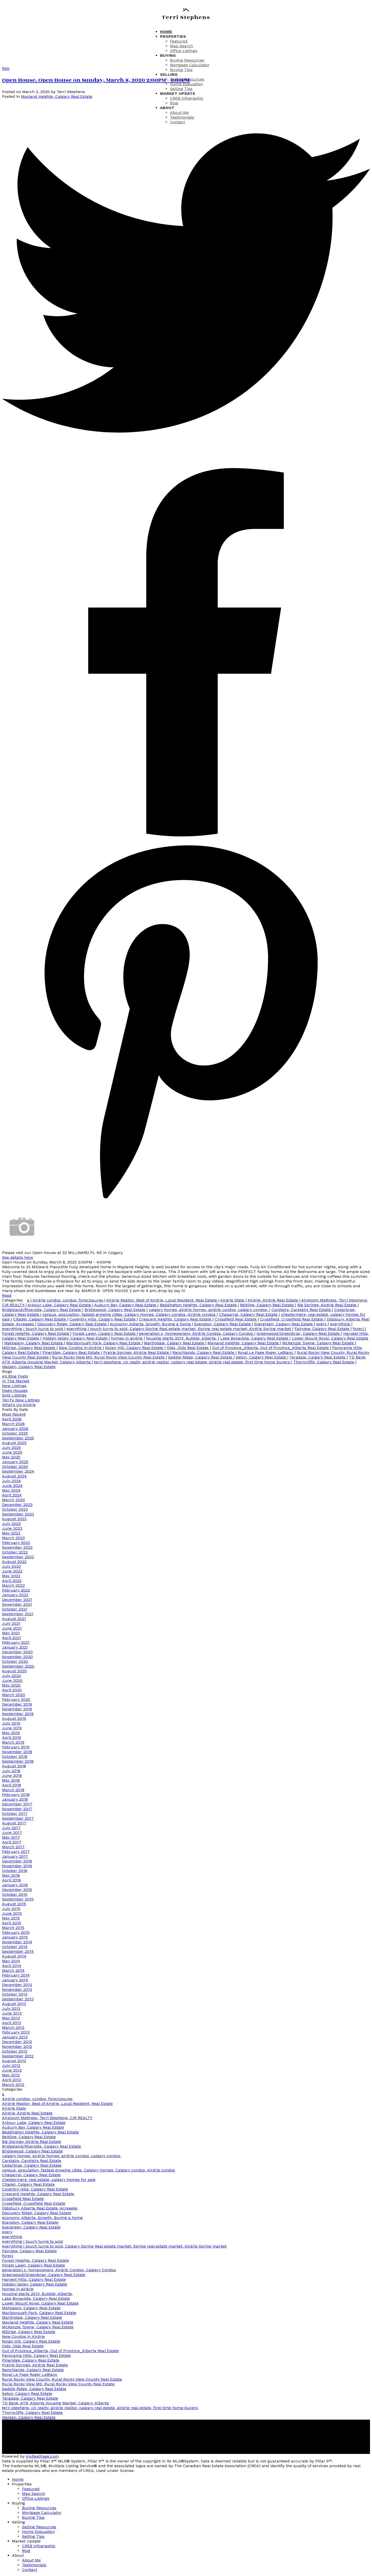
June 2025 (12, 1452)
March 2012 (13, 2084)
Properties (173, 36)
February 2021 (16, 1642)
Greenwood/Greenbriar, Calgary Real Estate (298, 1333)
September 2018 (18, 1761)
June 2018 (12, 1775)
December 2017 (17, 1804)
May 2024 (11, 1490)
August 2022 (14, 1561)
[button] (25, 2428)
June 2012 (12, 2070)
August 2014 (14, 1956)
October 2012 (14, 2051)
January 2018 (15, 1799)
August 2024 (14, 1476)
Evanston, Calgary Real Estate (223, 1324)
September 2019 (18, 1713)
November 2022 (17, 1547)
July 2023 (11, 1523)
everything (340, 1324)
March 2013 (13, 2027)
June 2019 (12, 1728)
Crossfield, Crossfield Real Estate (292, 1319)
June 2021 (12, 1628)
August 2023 (14, 1518)
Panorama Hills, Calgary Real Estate (36, 2355)
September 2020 (18, 1666)
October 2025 (15, 1433)
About (167, 107)
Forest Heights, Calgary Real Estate (36, 1333)
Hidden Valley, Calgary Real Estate (75, 1338)
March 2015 (13, 1927)
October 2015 (14, 1894)
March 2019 (13, 1742)
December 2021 (17, 1599)
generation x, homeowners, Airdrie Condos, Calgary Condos (196, 1333)
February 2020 (16, 1699)
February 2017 (16, 1851)
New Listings (14, 1385)
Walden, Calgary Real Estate (29, 1366)
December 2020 (17, 1652)
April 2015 (11, 1922)
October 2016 (14, 1870)
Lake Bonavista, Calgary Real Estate (255, 1338)
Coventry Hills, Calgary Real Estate (103, 1319)
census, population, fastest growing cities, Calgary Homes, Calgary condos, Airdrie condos (129, 1314)
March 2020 (13, 1694)
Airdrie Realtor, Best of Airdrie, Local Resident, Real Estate (162, 1300)
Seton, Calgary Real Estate (261, 1357)
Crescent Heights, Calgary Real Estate (175, 1319)
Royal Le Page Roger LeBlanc (266, 1352)
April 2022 (12, 1580)
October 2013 (14, 1994)
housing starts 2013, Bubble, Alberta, (182, 1338)
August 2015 (14, 1903)
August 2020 (14, 1671)
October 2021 (14, 1609)
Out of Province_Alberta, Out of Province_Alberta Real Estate (271, 1347)
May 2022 (11, 1575)
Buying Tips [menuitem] (181, 69)
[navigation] (186, 2524)
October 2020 (15, 1661)
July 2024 (11, 1480)
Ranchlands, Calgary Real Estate (204, 1352)
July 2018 (11, 1770)
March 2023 (13, 1537)
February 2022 (16, 1590)
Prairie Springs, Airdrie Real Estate (136, 1352)
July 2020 (11, 1675)
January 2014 (15, 1980)
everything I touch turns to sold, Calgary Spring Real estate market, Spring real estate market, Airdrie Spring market (179, 1328)
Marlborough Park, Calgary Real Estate (104, 1343)
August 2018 (14, 1766)
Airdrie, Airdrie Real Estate (273, 1300)
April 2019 (11, 1737)
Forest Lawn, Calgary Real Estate (104, 1333)
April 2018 (11, 1785)
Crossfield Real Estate (236, 1319)
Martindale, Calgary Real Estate (174, 1343)
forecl (359, 1328)
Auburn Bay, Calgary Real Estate (126, 1305)
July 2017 (11, 1827)
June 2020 (12, 1680)
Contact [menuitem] (177, 122)
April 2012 (11, 2079)
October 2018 (14, 1756)
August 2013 (14, 2003)
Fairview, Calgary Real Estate (322, 1328)
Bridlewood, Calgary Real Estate (115, 1309)
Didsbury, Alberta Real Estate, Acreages (40, 2208)
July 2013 (11, 2008)
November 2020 (17, 1656)
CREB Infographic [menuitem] (187, 98)
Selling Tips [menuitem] (181, 88)
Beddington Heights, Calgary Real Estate (199, 1305)
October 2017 (15, 1813)
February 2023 (16, 1542)
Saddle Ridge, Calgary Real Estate (201, 1357)
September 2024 (18, 1471)
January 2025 (15, 1461)
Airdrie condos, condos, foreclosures (68, 1300)
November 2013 (17, 1989)
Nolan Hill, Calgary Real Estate (134, 1347)
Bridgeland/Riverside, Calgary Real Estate (42, 1309)
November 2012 (17, 2046)
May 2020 (11, 1685)
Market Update (177, 93)
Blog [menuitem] (174, 103)
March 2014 (13, 1970)
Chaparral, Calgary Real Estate (249, 1314)
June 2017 (12, 1832)
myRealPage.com (42, 2456)
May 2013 (11, 2018)
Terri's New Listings (21, 1400)
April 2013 (11, 2022)
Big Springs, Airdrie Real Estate (327, 1305)
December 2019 (17, 1704)
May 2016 (11, 1875)
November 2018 (17, 1751)
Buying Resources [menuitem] (187, 60)
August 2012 (14, 2060)
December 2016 (17, 1861)
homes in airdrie (127, 1338)
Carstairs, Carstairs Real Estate (302, 1309)
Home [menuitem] (166, 31)
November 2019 (17, 1709)
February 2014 (16, 1975)
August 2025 (14, 1442)
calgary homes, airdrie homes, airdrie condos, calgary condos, (209, 1309)
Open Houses (15, 1390)
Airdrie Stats (233, 1300)
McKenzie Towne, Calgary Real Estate (318, 1343)
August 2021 (14, 1618)
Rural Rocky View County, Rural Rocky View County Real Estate (62, 2379)
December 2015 (17, 1889)
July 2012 (11, 2065)
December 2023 (17, 1504)
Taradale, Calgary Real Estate (318, 1357)
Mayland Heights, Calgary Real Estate (56, 96)
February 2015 (16, 1932)
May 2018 (11, 1780)
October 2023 (15, 1509)
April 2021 (11, 1637)
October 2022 (15, 1552)
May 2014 (11, 1961)
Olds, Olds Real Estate (188, 1347)
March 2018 (13, 1789)
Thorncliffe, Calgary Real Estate (324, 1362)
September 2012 (18, 2056)
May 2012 (11, 2075)
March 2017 (13, 1846)
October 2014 (15, 1946)
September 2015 (18, 1899)
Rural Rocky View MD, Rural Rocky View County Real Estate (109, 1357)
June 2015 (12, 1913)
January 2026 (15, 1428)
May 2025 (11, 1457)
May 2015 (11, 1918)
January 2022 (15, 1594)
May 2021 (11, 1633)
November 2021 (17, 1604)
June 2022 (12, 1571)
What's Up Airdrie (19, 1404)
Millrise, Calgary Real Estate (29, 1347)
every (322, 1324)
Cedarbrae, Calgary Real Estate (32, 2165)
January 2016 (15, 1884)
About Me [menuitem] (179, 112)
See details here (17, 1257)
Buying (168, 55)
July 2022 (11, 1566)
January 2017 (15, 1856)
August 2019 (14, 1718)
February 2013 (16, 2032)
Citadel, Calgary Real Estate (40, 1319)
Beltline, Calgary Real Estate (267, 1305)
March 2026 (13, 1423)
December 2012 (17, 2041)
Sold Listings (14, 1395)
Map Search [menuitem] (181, 46)
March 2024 (13, 1499)
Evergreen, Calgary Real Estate (284, 1324)
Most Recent (14, 1414)
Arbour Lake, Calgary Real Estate (60, 1305)
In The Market (15, 1381)
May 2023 (11, 1533)
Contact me (310, 2452)
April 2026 (12, 1419)
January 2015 (15, 1937)
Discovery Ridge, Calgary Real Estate (72, 1324)
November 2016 (17, 1865)
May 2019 (11, 1732)
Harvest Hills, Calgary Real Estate (34, 2279)
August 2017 (14, 1823)
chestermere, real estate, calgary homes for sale (49, 2179)
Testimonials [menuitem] (182, 117)
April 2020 (12, 1690)
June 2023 (12, 1528)
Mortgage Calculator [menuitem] (190, 65)
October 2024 (15, 1466)
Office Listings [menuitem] (183, 50)
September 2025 (18, 1438)
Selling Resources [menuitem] (187, 79)
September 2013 (18, 1999)
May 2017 (11, 1837)
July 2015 (11, 1908)
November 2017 (17, 1808)
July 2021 (11, 1623)
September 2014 (18, 1951)
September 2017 (18, 1818)
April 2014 (11, 1965)
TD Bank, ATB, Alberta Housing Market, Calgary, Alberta (55, 2403)
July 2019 (11, 1723)
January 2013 (15, 2037)
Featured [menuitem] (179, 41)
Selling (169, 74)
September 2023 (18, 1514)
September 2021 (18, 1614)
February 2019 (16, 1747)
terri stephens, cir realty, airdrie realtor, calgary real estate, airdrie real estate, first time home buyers (192, 1362)
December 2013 (17, 1984)
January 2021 (15, 1647)
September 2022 (18, 1556)
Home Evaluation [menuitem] (186, 84)
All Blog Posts (15, 1376)
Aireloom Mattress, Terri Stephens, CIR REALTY (47, 2117)
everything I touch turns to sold (33, 1328)
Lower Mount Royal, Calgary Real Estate (330, 1338)
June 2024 (12, 1485)
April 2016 (11, 1880)
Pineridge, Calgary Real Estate (71, 1352)
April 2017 (11, 1842)
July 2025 (11, 1447)
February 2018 (16, 1794)
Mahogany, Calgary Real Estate (34, 1343)
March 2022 (13, 1585)
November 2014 (17, 1942)
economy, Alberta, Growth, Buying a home (151, 1324)
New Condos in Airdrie (81, 1347)
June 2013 (12, 2013)
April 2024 (12, 1495)
